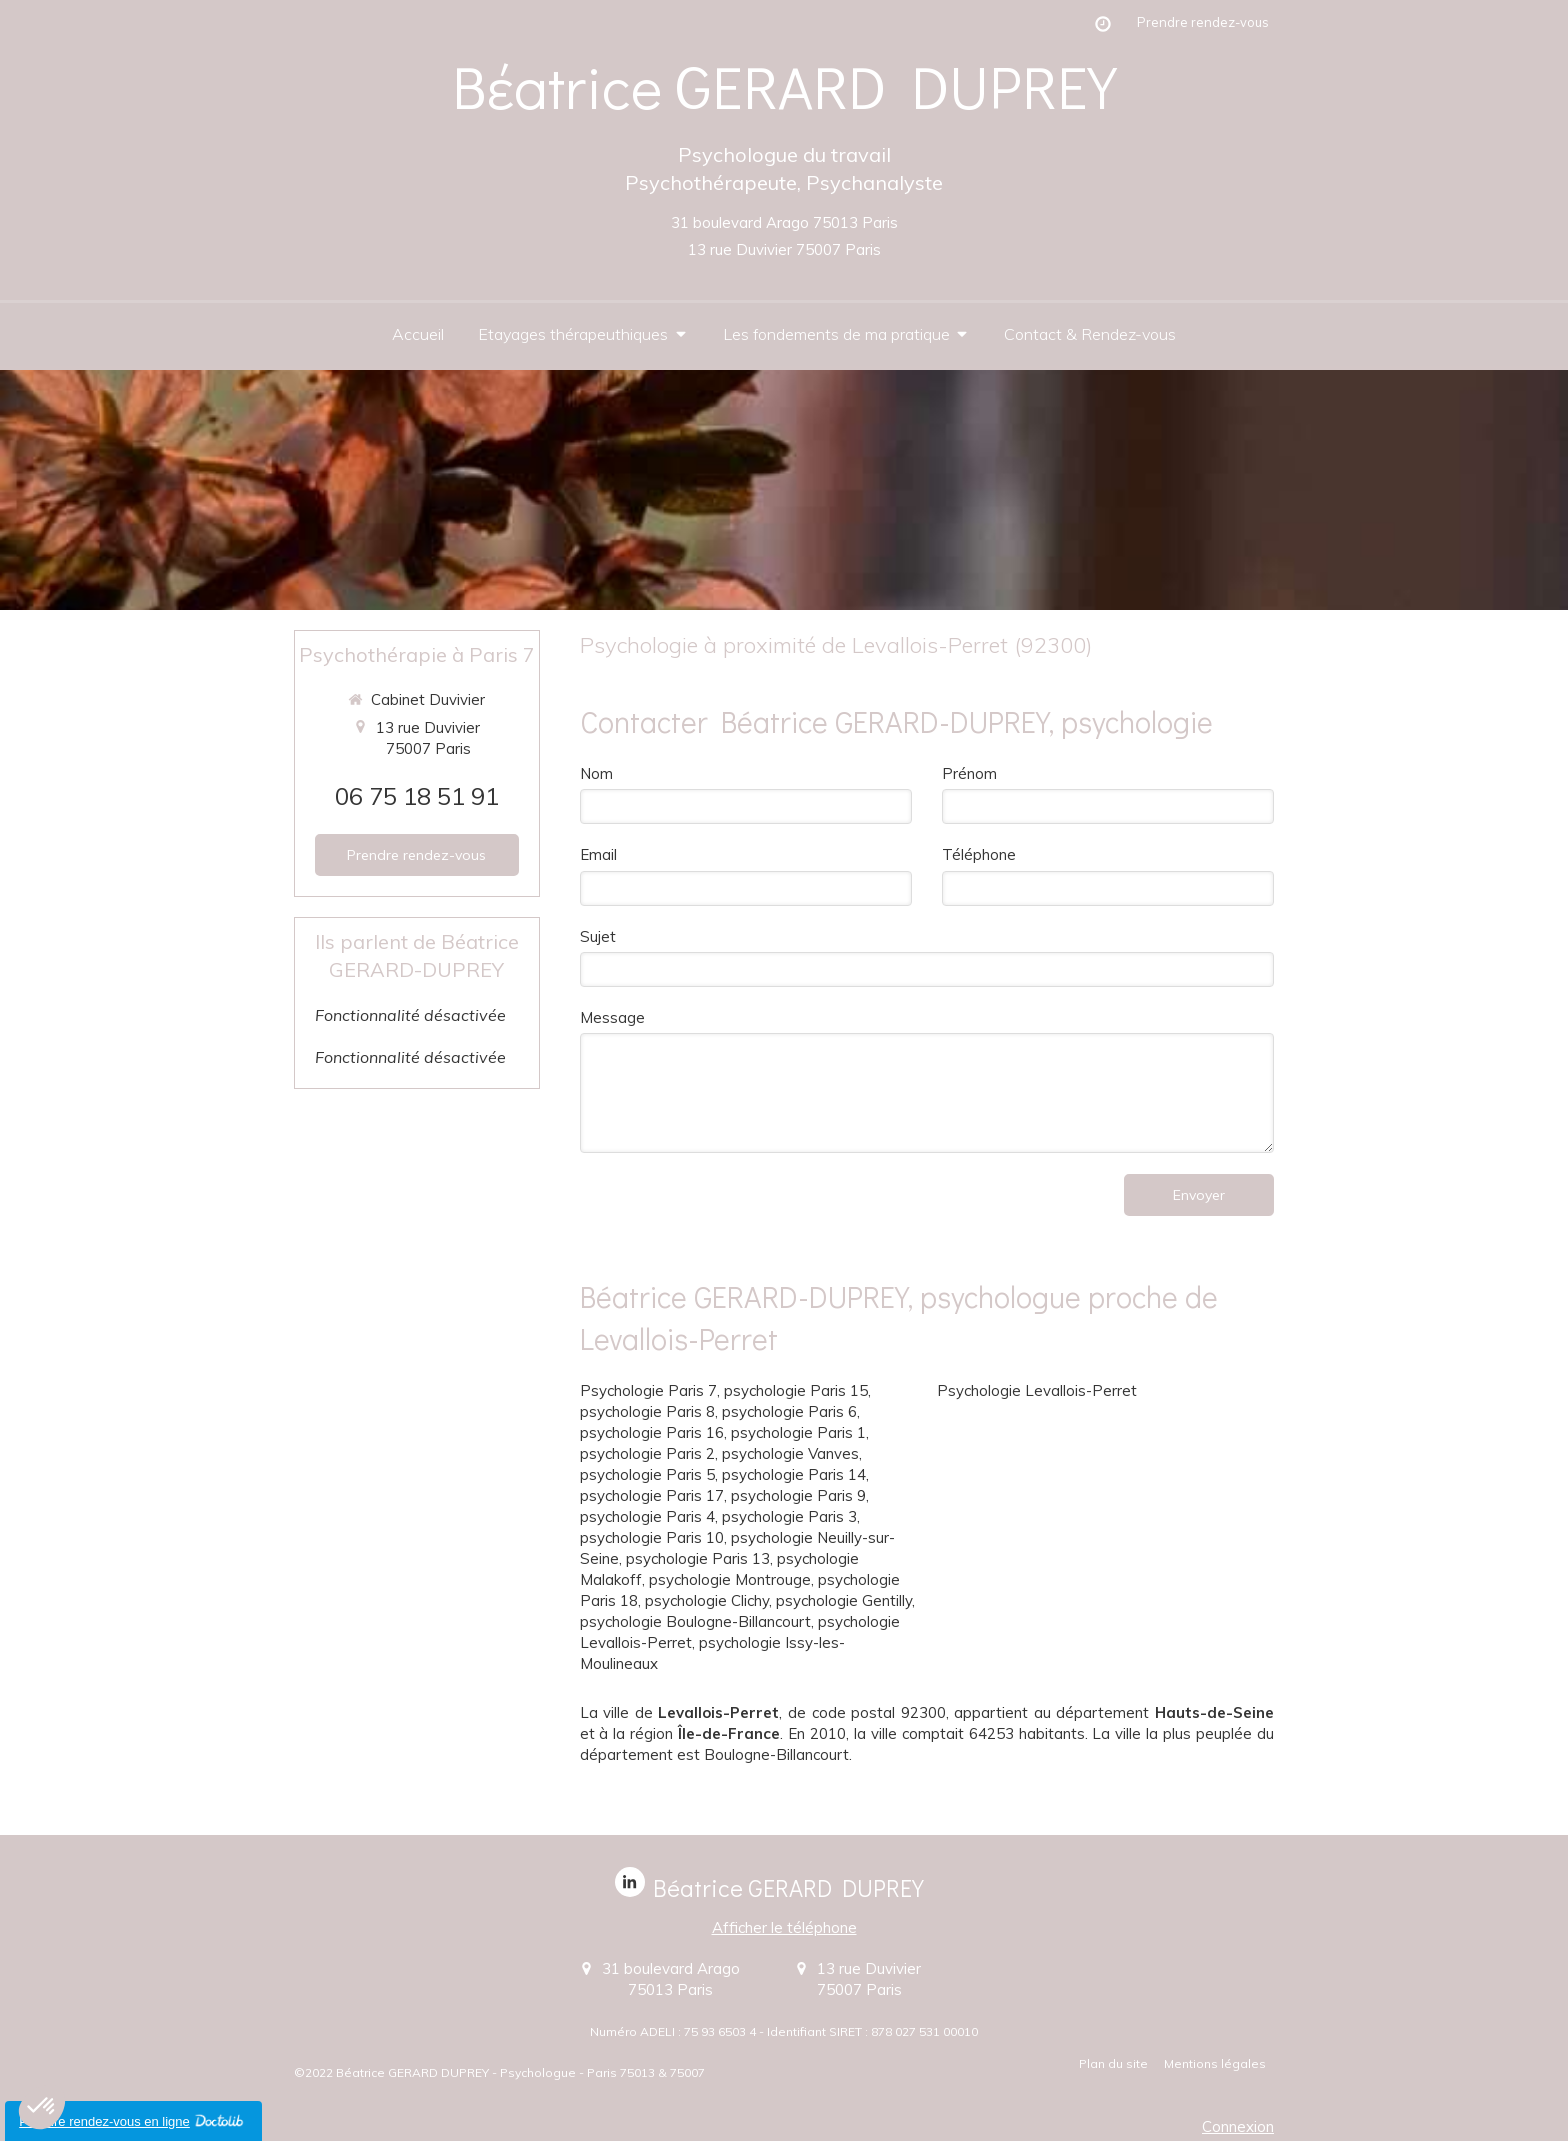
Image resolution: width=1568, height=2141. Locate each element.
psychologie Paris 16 (652, 1432)
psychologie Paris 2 (647, 1453)
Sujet (598, 936)
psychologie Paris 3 (789, 1516)
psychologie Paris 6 (789, 1411)
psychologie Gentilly (844, 1600)
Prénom (969, 773)
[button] (42, 2107)
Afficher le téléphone (784, 1927)
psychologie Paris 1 (798, 1432)
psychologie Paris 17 (652, 1495)
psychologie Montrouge (730, 1579)
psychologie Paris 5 (647, 1474)
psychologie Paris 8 (647, 1411)
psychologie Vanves (790, 1453)
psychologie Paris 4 (647, 1516)
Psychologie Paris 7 (648, 1390)
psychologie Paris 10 (652, 1537)
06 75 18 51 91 (417, 796)
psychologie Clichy (707, 1600)
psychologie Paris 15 (796, 1390)
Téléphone (979, 854)
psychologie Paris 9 (798, 1495)
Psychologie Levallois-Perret (1037, 1390)
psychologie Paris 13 (698, 1558)
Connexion (1238, 2126)
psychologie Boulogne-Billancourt (695, 1621)
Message (612, 1017)
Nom (596, 773)
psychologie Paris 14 (794, 1474)
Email (598, 854)
